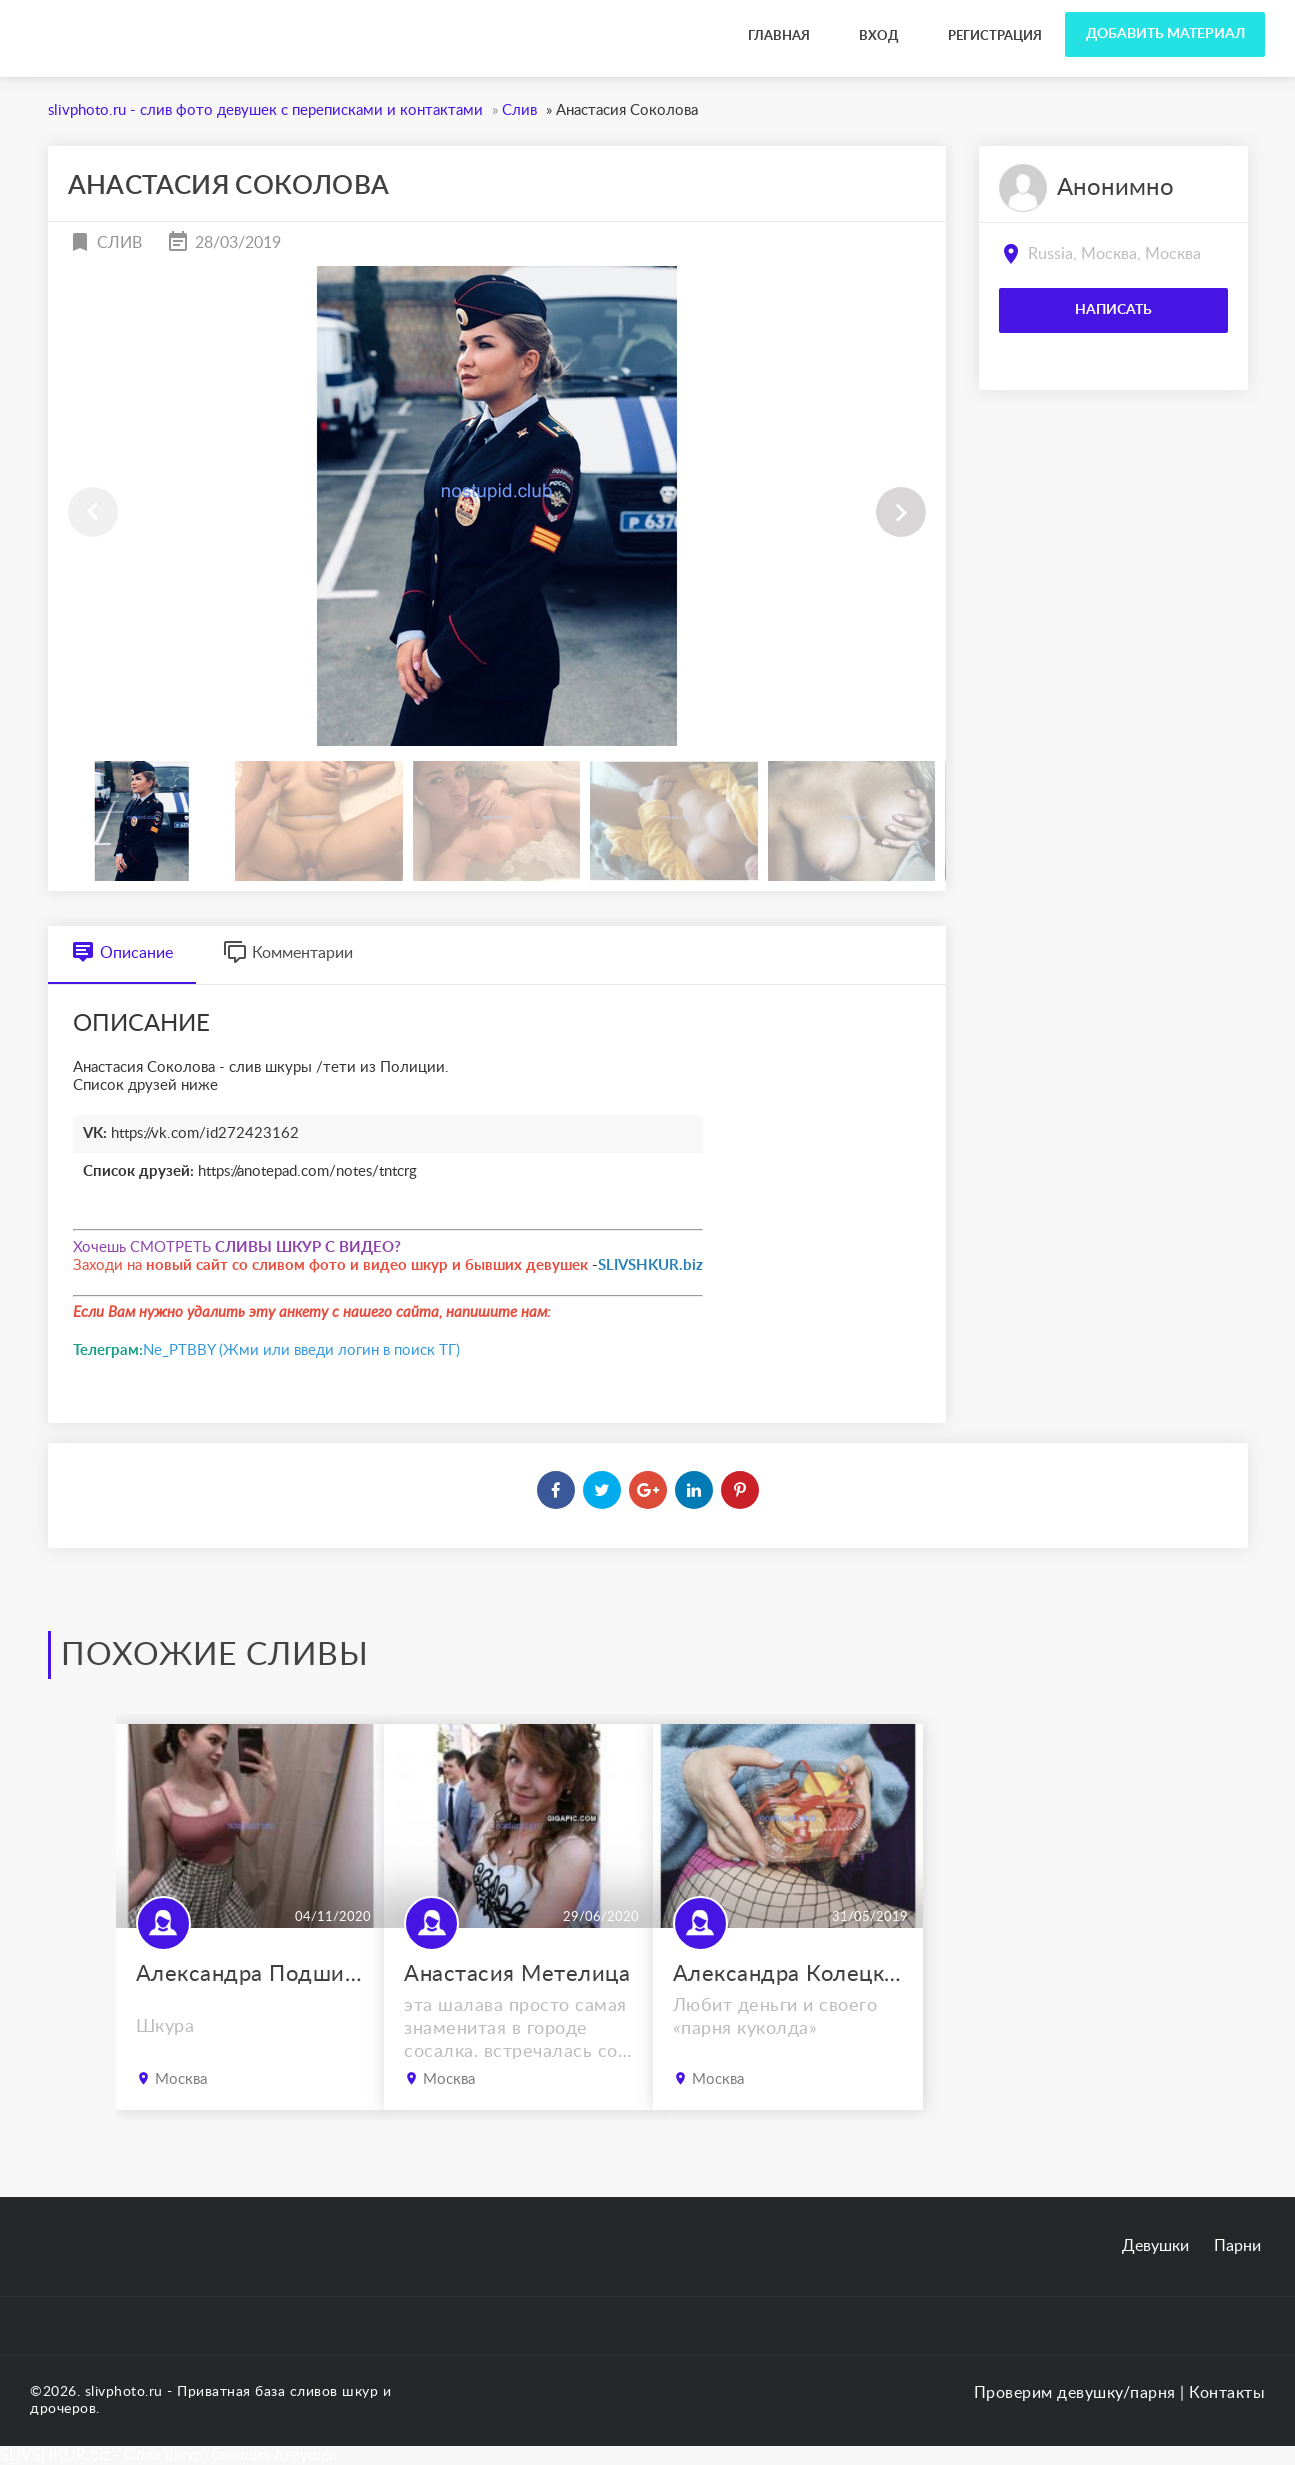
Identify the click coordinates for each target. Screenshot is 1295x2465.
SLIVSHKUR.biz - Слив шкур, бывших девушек (168, 2455)
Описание (122, 952)
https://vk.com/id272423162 (205, 1133)
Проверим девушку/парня (1075, 2393)
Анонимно (1115, 188)
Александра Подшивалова (251, 1974)
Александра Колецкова (788, 1974)
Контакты (1227, 2393)
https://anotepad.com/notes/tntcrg (307, 1171)
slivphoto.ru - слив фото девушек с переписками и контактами (257, 19)
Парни (1237, 2246)
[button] (901, 512)
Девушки (1155, 2246)
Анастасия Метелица (517, 1974)
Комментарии (288, 952)
